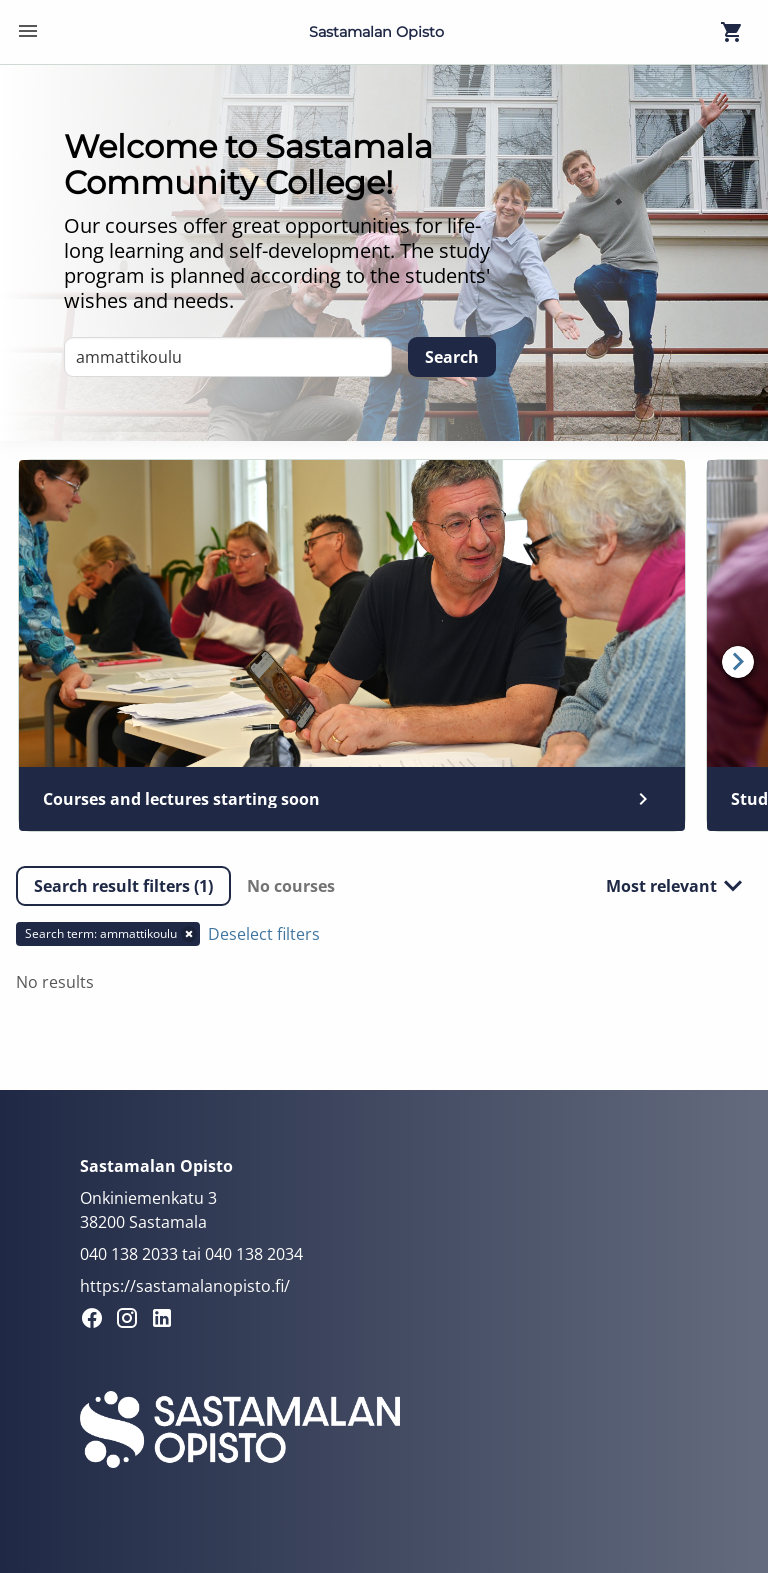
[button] (123, 886)
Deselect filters (264, 934)
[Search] (452, 357)
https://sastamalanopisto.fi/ (185, 1286)
